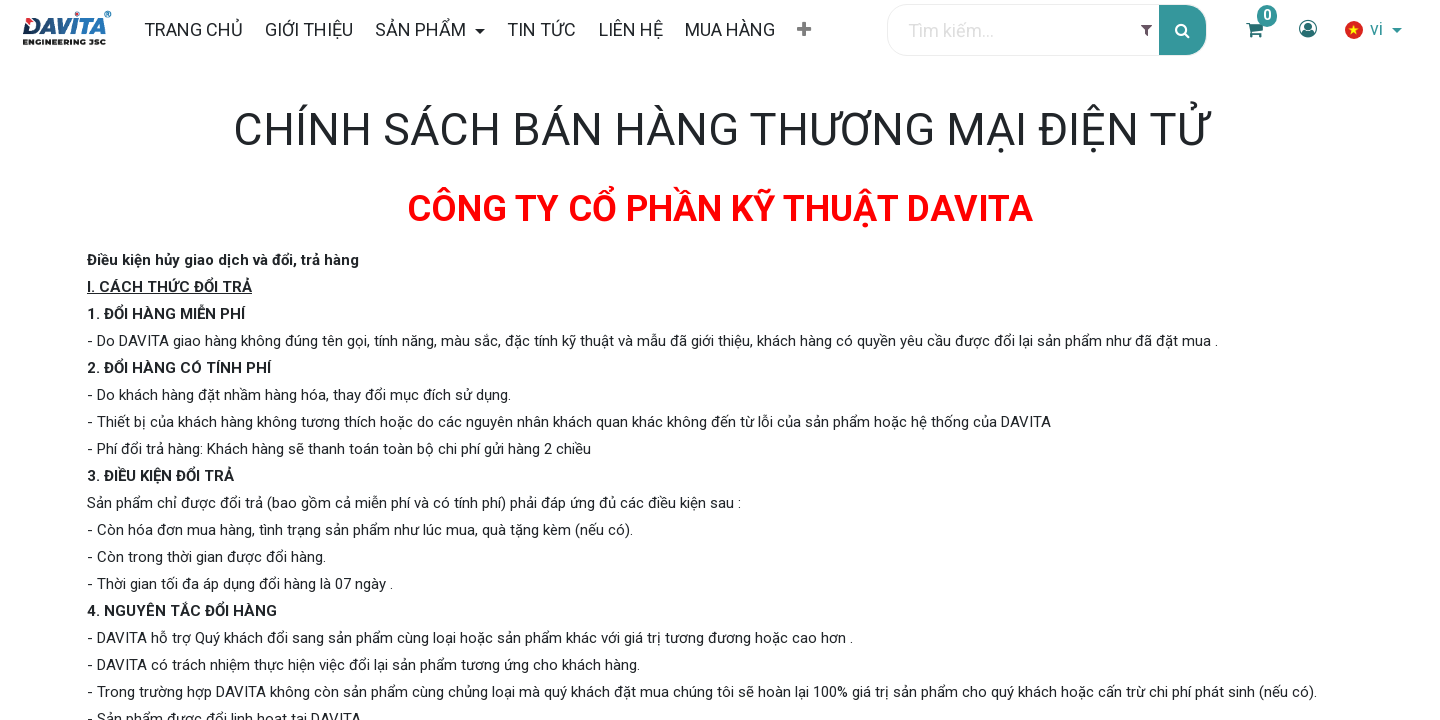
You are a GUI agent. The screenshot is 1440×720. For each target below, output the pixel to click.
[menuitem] (192, 29)
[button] (804, 30)
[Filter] (1146, 30)
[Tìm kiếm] (1182, 30)
